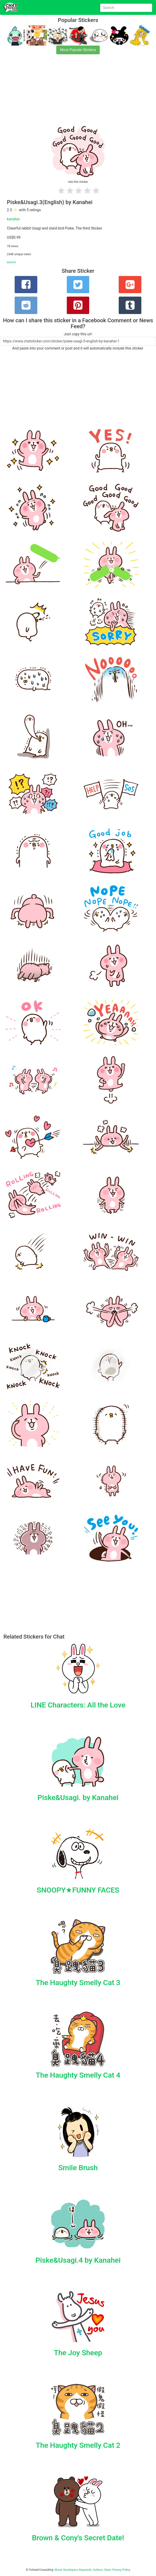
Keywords (85, 2569)
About (58, 2569)
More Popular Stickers (78, 50)
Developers (70, 2569)
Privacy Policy (121, 2569)
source (11, 262)
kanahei (13, 219)
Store (107, 2569)
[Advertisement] (78, 92)
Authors (98, 2569)
